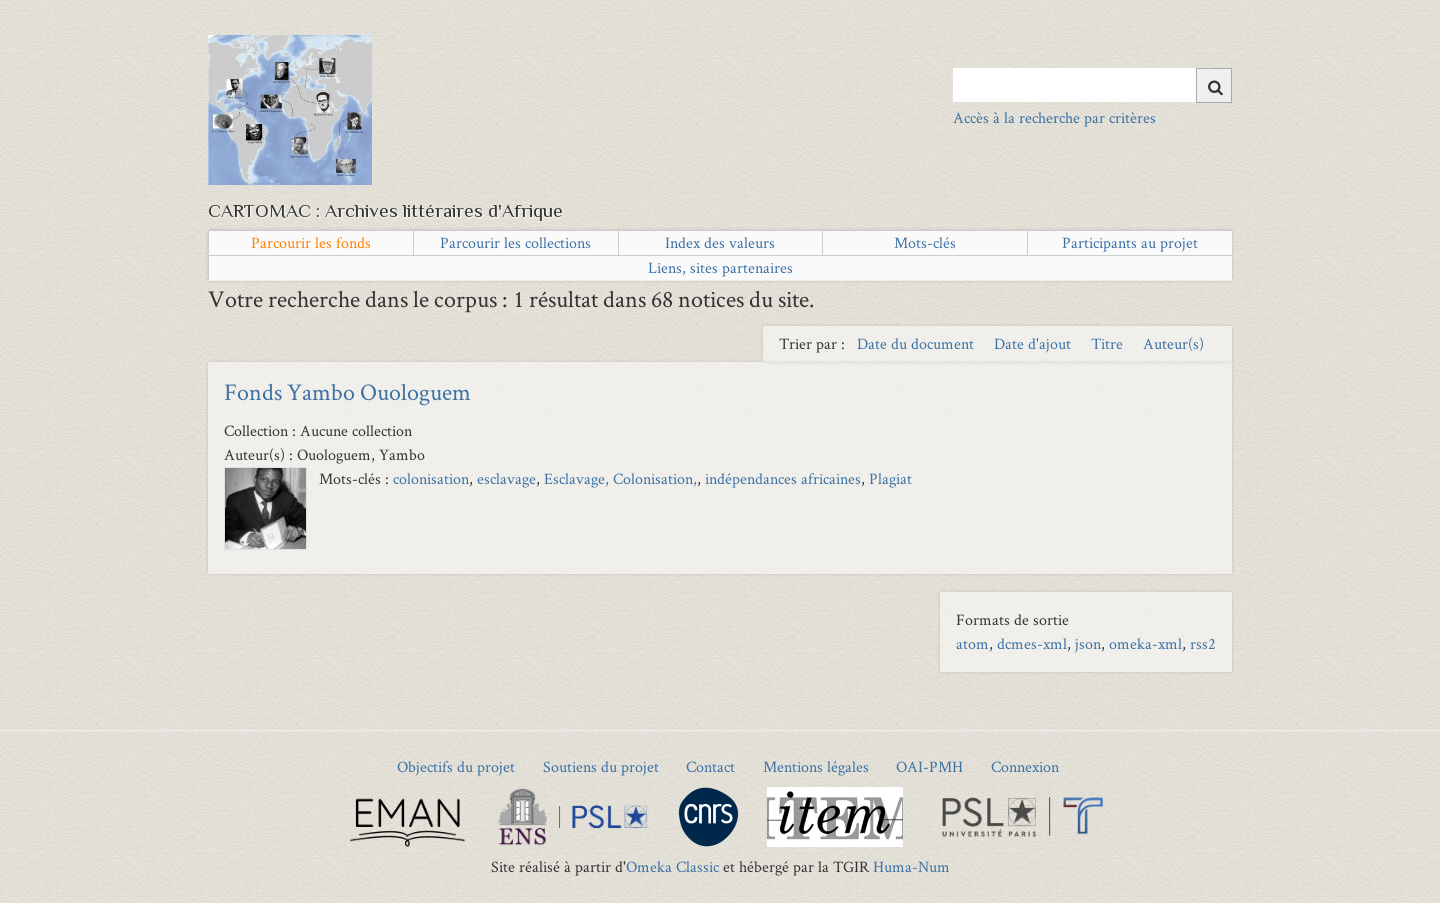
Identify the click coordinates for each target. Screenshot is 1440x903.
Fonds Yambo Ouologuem (347, 391)
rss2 (1203, 643)
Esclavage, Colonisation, (620, 478)
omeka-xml (1145, 643)
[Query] (1092, 85)
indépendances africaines (783, 478)
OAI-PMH (929, 766)
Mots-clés (925, 242)
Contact (710, 766)
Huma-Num (911, 866)
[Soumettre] (1214, 85)
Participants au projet (1130, 242)
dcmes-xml (1032, 643)
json (1088, 643)
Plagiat (890, 478)
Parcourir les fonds (311, 242)
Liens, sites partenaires (720, 267)
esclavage (506, 478)
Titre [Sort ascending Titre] (1109, 343)
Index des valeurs (720, 242)
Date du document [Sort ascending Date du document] (917, 343)
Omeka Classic (672, 866)
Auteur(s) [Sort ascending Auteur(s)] (1173, 343)
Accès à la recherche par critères (1054, 117)
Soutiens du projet (601, 766)
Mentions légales (816, 766)
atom (972, 643)
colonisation (431, 478)
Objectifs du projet (456, 766)
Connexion (1025, 766)
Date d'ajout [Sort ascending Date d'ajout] (1034, 343)
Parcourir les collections (515, 242)
